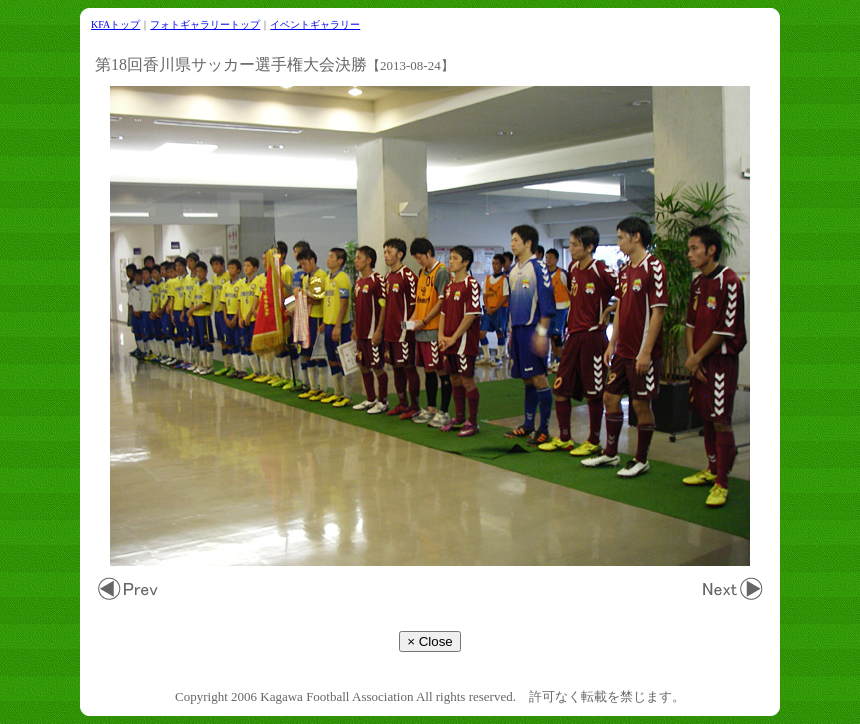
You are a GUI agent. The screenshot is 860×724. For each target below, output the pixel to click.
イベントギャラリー (315, 24)
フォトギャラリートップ (205, 24)
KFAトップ (115, 24)
